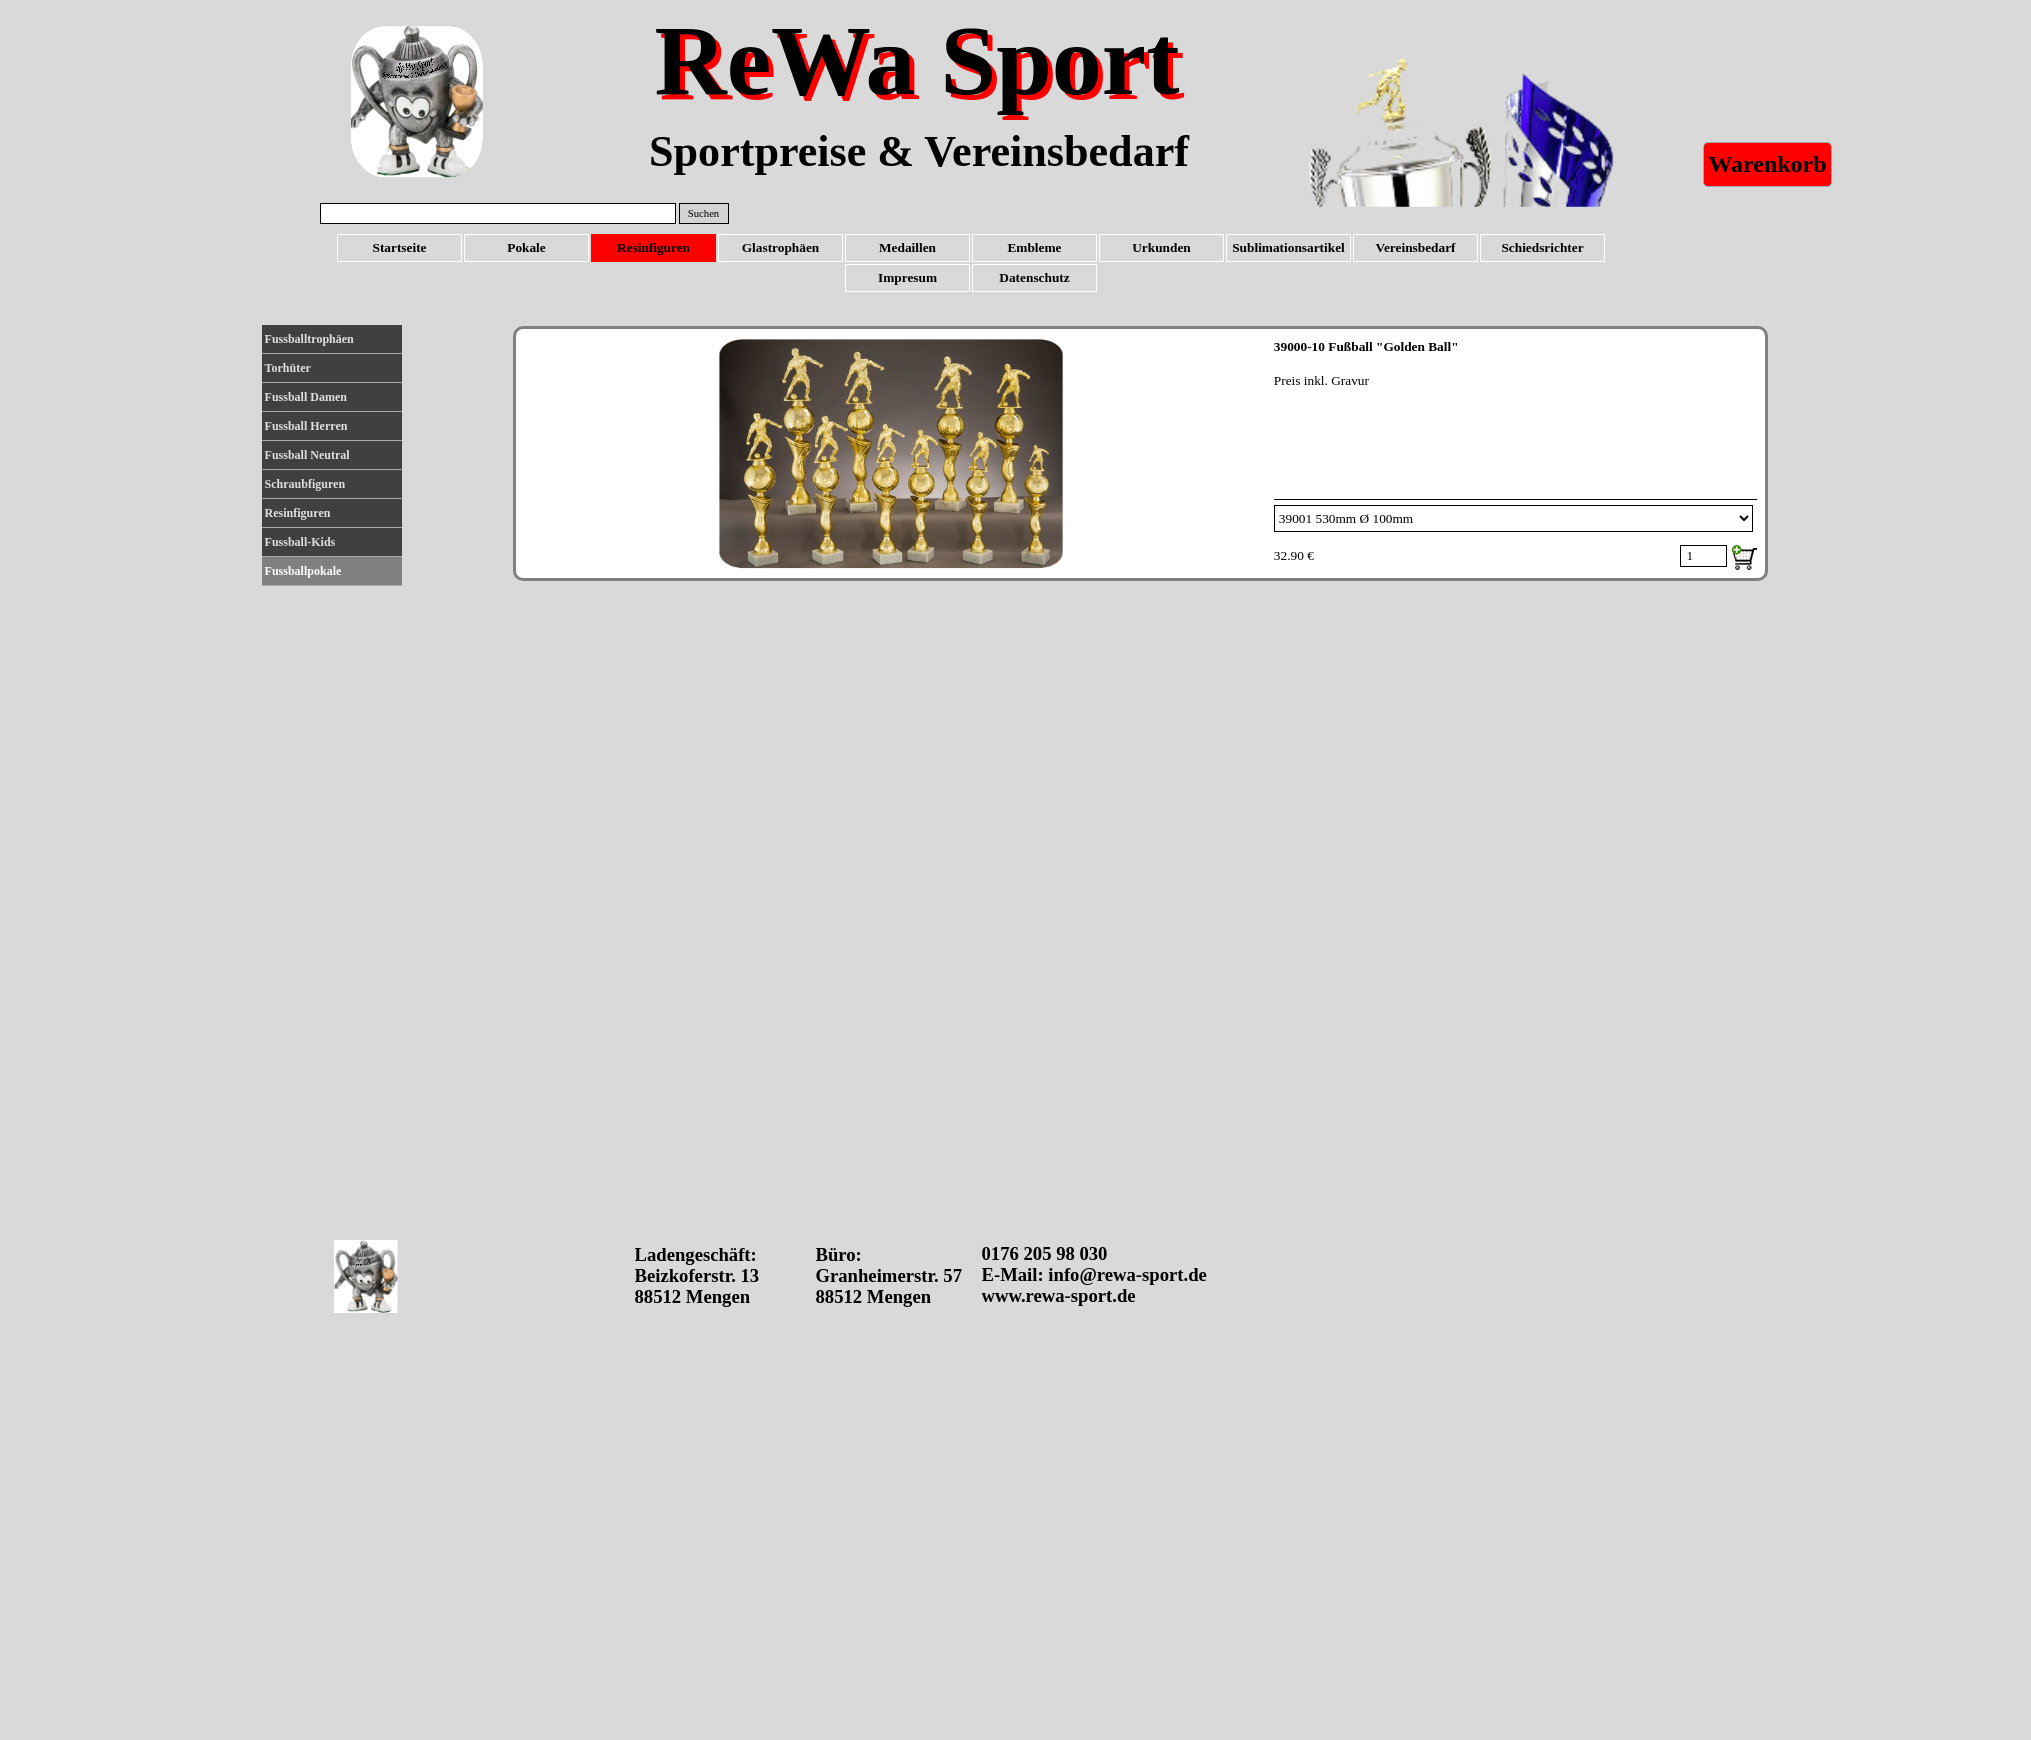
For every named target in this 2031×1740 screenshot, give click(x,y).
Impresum (907, 277)
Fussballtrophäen (309, 339)
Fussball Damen (306, 397)
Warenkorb (1767, 164)
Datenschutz (1034, 277)
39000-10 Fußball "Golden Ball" (1366, 346)
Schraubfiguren (305, 484)
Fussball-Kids (300, 542)
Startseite (399, 247)
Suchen (703, 213)
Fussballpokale (303, 571)
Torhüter (288, 368)
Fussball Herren (306, 426)
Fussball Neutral (307, 455)
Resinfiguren (298, 513)
